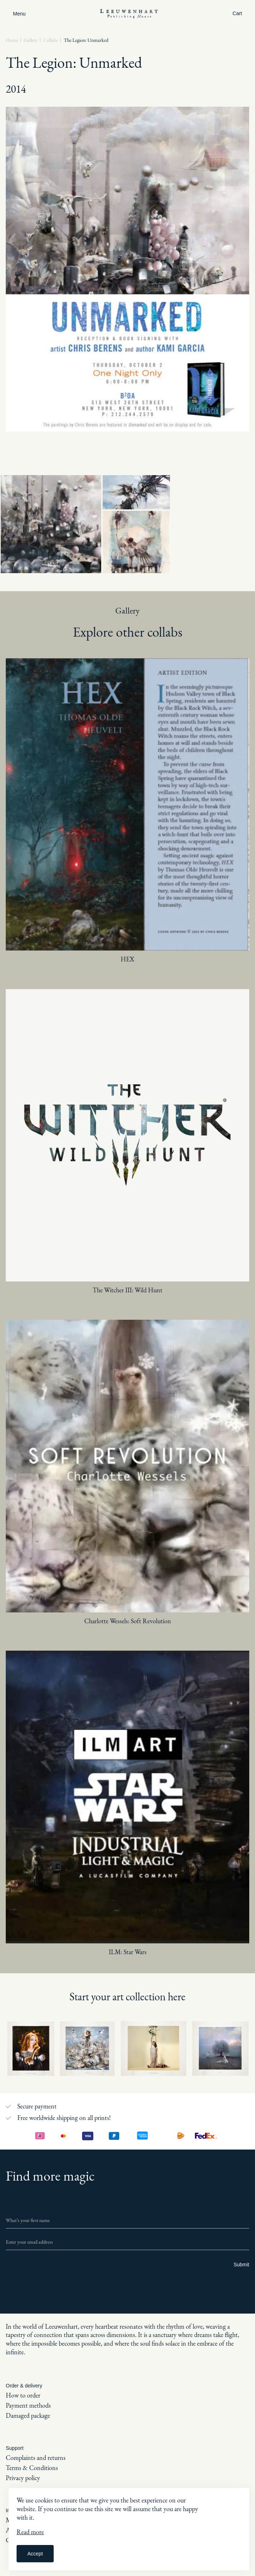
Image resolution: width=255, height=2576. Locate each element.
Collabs (50, 40)
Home (12, 40)
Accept (35, 2554)
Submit (241, 2264)
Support (14, 2448)
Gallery (30, 40)
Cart (237, 13)
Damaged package (28, 2415)
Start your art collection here (127, 1996)
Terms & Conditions (32, 2468)
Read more (30, 2532)
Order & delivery (24, 2386)
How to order (23, 2395)
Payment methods (28, 2405)
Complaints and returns (36, 2457)
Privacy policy (23, 2478)
